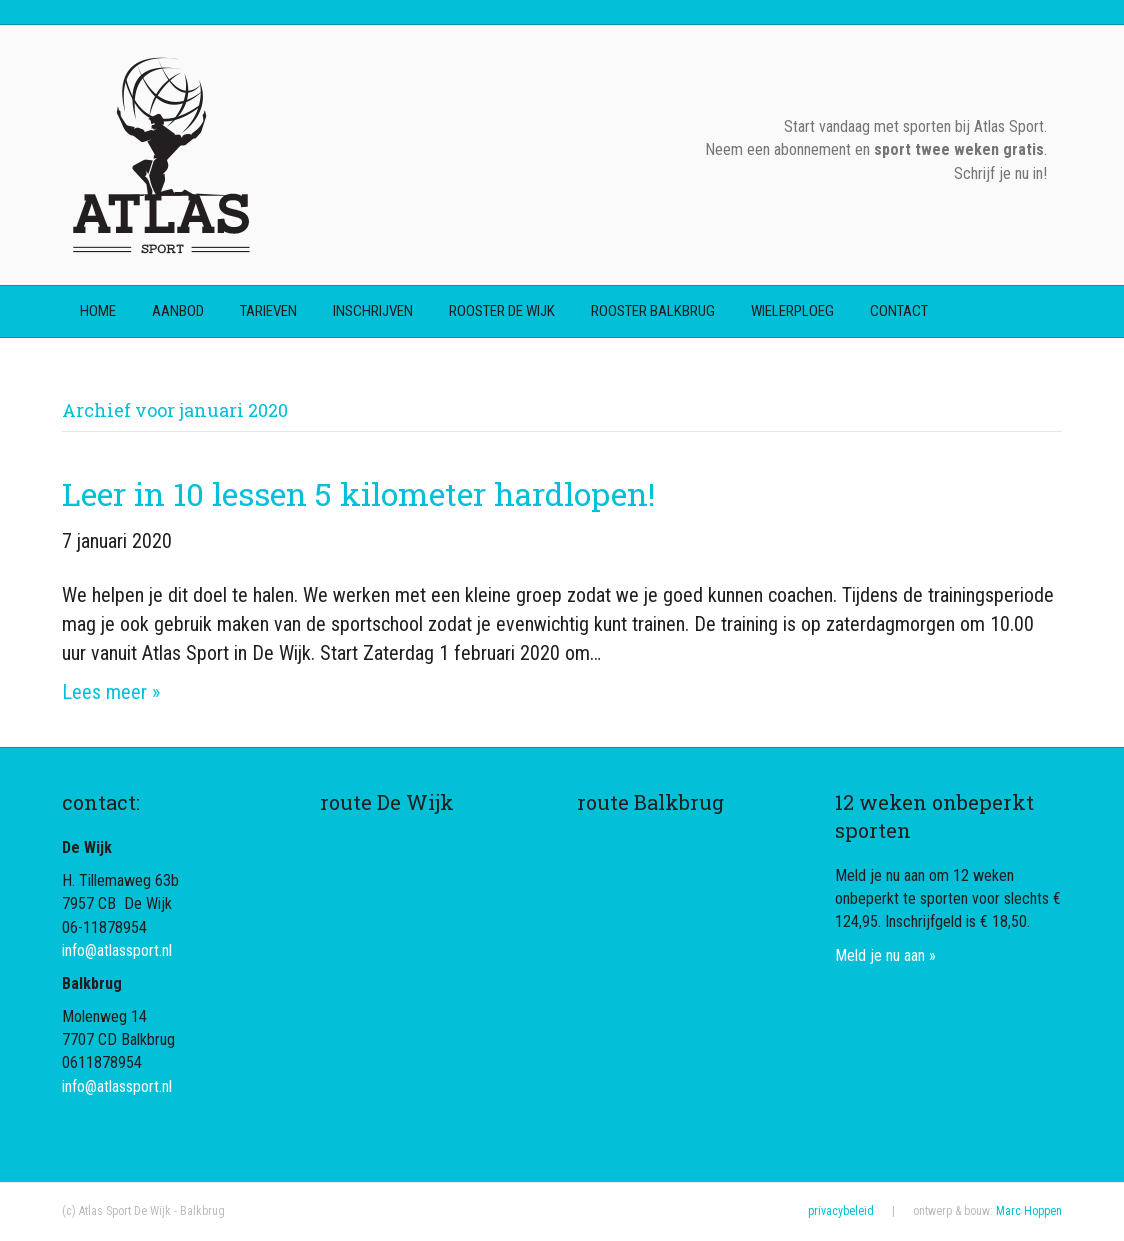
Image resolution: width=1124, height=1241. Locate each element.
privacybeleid (841, 1211)
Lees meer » (111, 692)
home (98, 311)
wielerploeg (792, 311)
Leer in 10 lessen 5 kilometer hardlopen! (358, 493)
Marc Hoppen (1029, 1211)
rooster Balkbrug (653, 311)
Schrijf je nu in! (1000, 173)
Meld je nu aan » (885, 955)
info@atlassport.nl (117, 950)
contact (899, 311)
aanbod (178, 311)
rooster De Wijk (502, 311)
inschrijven (373, 311)
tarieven (268, 311)
